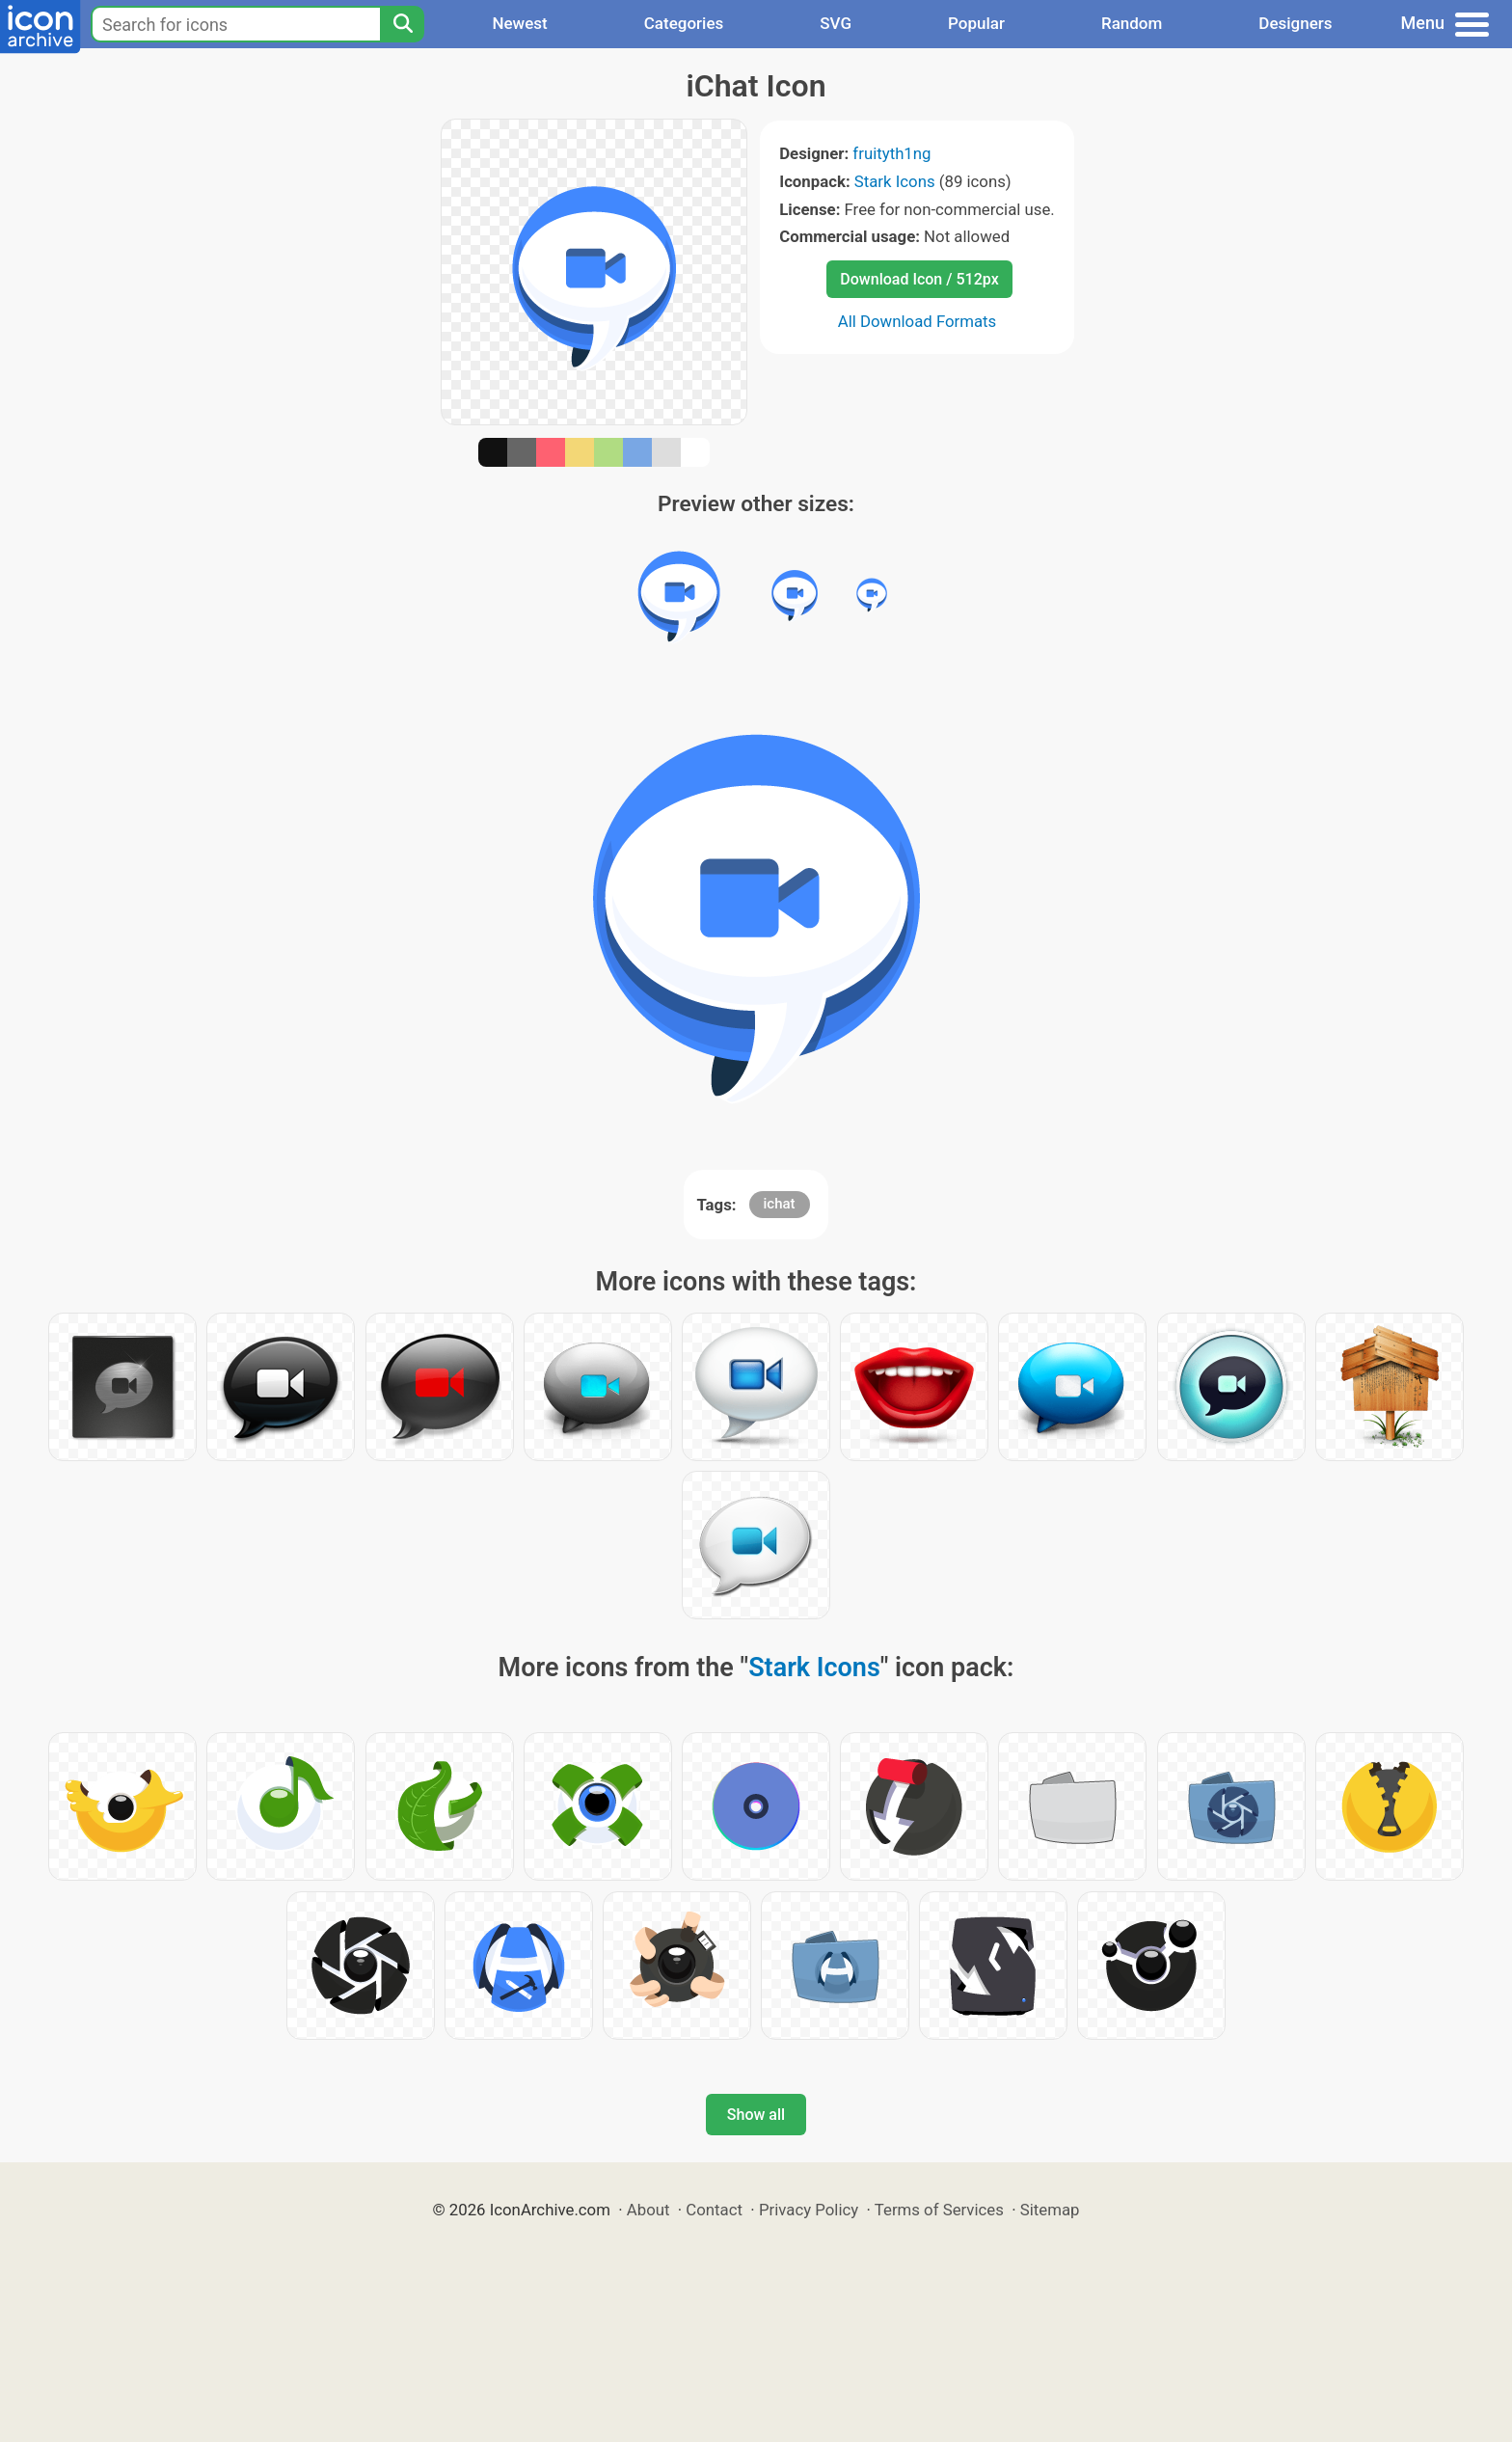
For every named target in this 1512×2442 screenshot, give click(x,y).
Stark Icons (894, 181)
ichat (780, 1203)
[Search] (402, 24)
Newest (519, 23)
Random (1131, 23)
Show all (756, 2114)
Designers (1295, 23)
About (648, 2209)
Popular (976, 23)
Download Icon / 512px (919, 279)
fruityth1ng (891, 153)
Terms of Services (939, 2209)
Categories (684, 23)
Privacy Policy (808, 2209)
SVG (835, 23)
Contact (714, 2209)
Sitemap (1050, 2209)
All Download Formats (917, 321)
